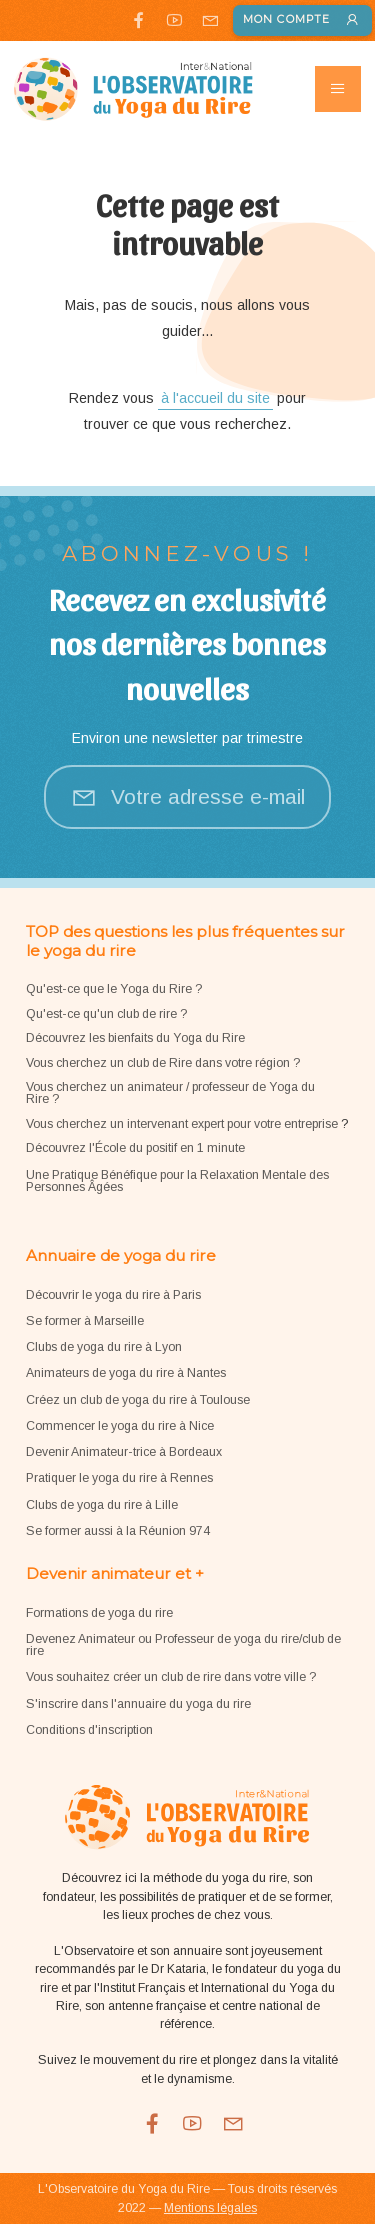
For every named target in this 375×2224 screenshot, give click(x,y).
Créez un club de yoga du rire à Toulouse (138, 1400)
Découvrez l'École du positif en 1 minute (135, 1148)
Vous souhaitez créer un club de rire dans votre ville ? (171, 1677)
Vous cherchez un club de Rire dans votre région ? (163, 1063)
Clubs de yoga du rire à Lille (102, 1505)
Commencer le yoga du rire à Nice (120, 1426)
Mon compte (302, 21)
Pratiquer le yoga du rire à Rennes (119, 1478)
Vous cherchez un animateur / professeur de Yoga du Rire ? (170, 1093)
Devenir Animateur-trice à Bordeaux (124, 1452)
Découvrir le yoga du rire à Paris (113, 1295)
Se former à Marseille (85, 1321)
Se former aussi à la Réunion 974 (118, 1531)
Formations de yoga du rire (99, 1613)
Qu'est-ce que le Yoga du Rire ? (114, 989)
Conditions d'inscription (89, 1730)
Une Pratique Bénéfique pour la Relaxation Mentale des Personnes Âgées (177, 1181)
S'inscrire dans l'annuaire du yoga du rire (138, 1704)
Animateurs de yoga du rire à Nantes (126, 1373)
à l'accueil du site (215, 398)
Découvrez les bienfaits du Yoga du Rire (135, 1038)
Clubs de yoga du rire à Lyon (104, 1347)
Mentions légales (210, 2208)
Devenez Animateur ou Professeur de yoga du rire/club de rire (183, 1645)
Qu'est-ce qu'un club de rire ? (106, 1014)
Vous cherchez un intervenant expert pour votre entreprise (183, 1124)
